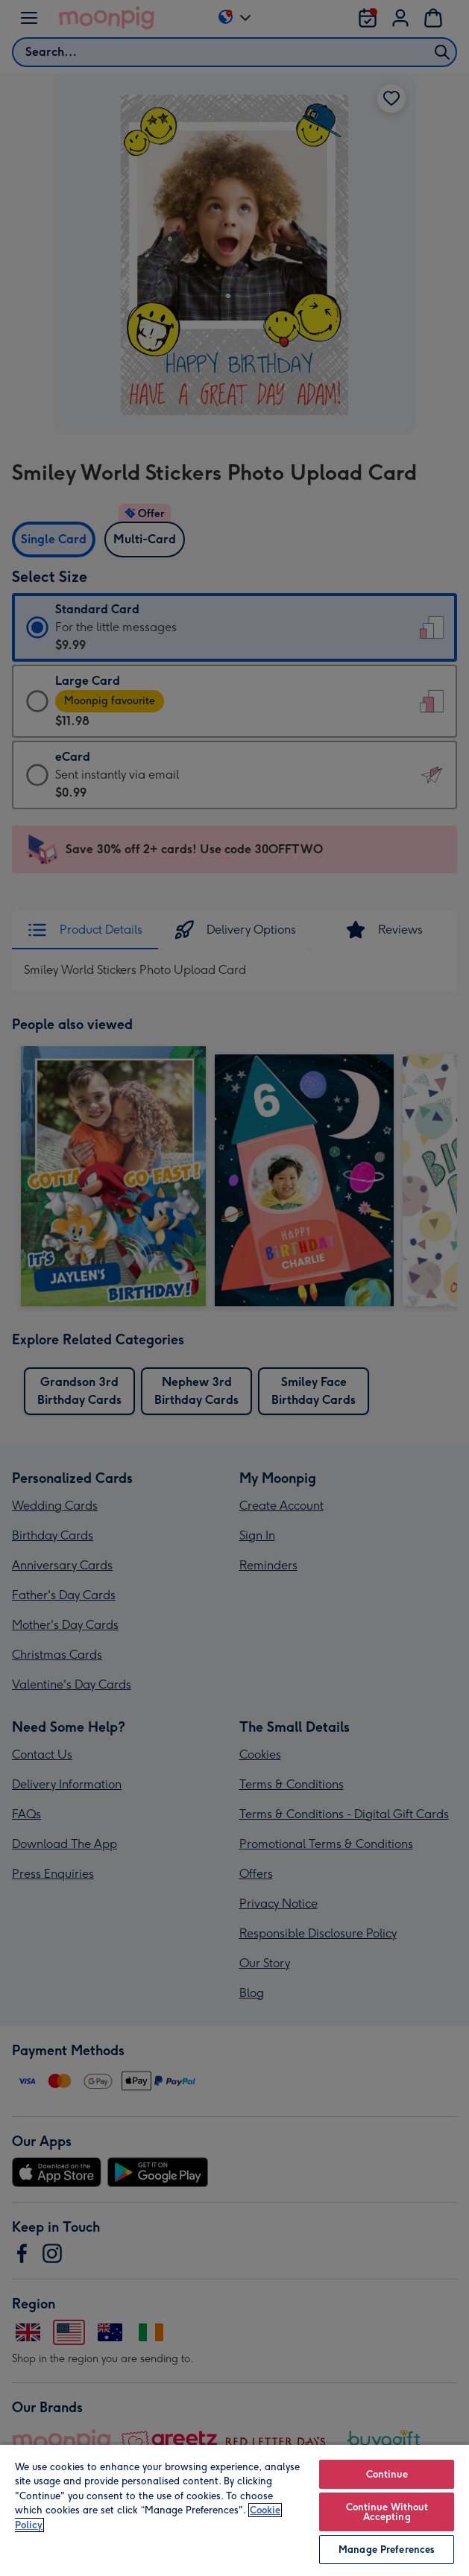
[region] (234, 2509)
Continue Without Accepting (387, 2511)
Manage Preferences (387, 2549)
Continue (387, 2474)
